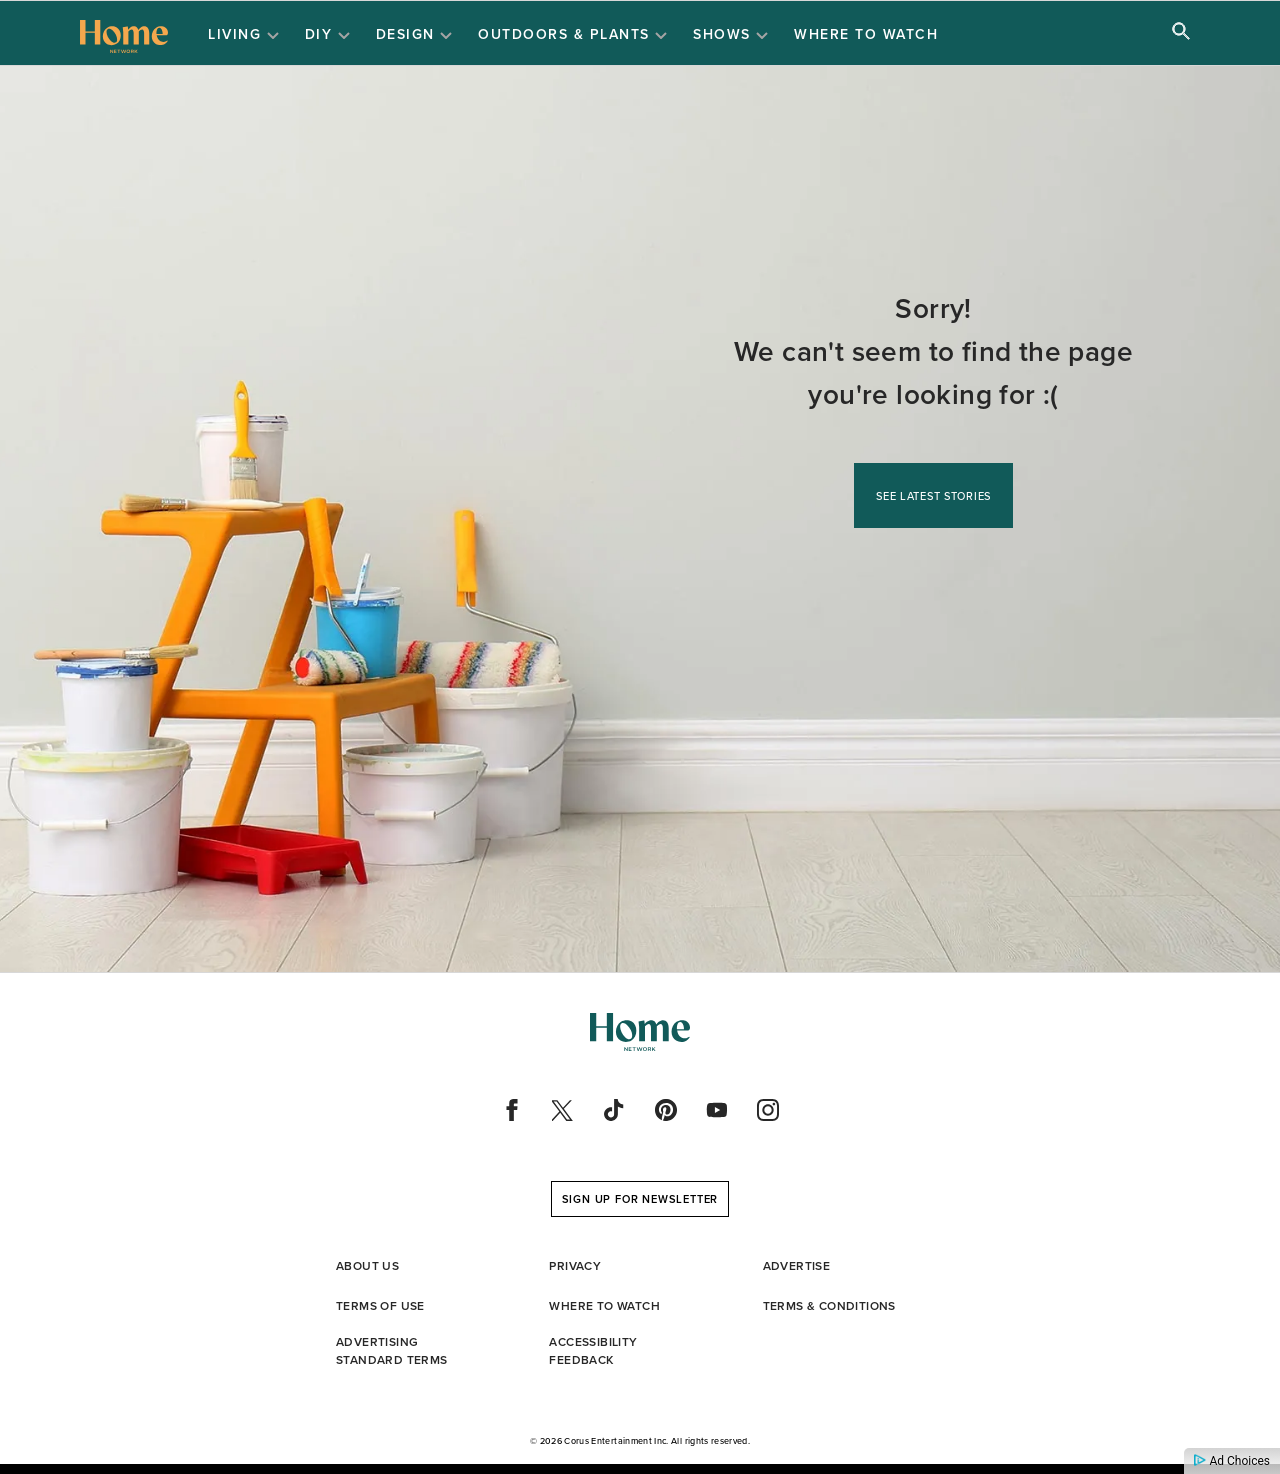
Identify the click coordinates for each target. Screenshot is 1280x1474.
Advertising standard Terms (392, 1351)
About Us (367, 1266)
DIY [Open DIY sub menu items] (327, 35)
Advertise (797, 1266)
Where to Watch (866, 34)
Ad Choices (1232, 1461)
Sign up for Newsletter (640, 1199)
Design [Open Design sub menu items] (414, 35)
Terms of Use (380, 1306)
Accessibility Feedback (593, 1351)
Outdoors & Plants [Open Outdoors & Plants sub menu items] (572, 35)
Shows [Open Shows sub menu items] (730, 35)
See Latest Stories (933, 496)
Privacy (575, 1266)
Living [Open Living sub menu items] (243, 35)
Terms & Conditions (829, 1306)
